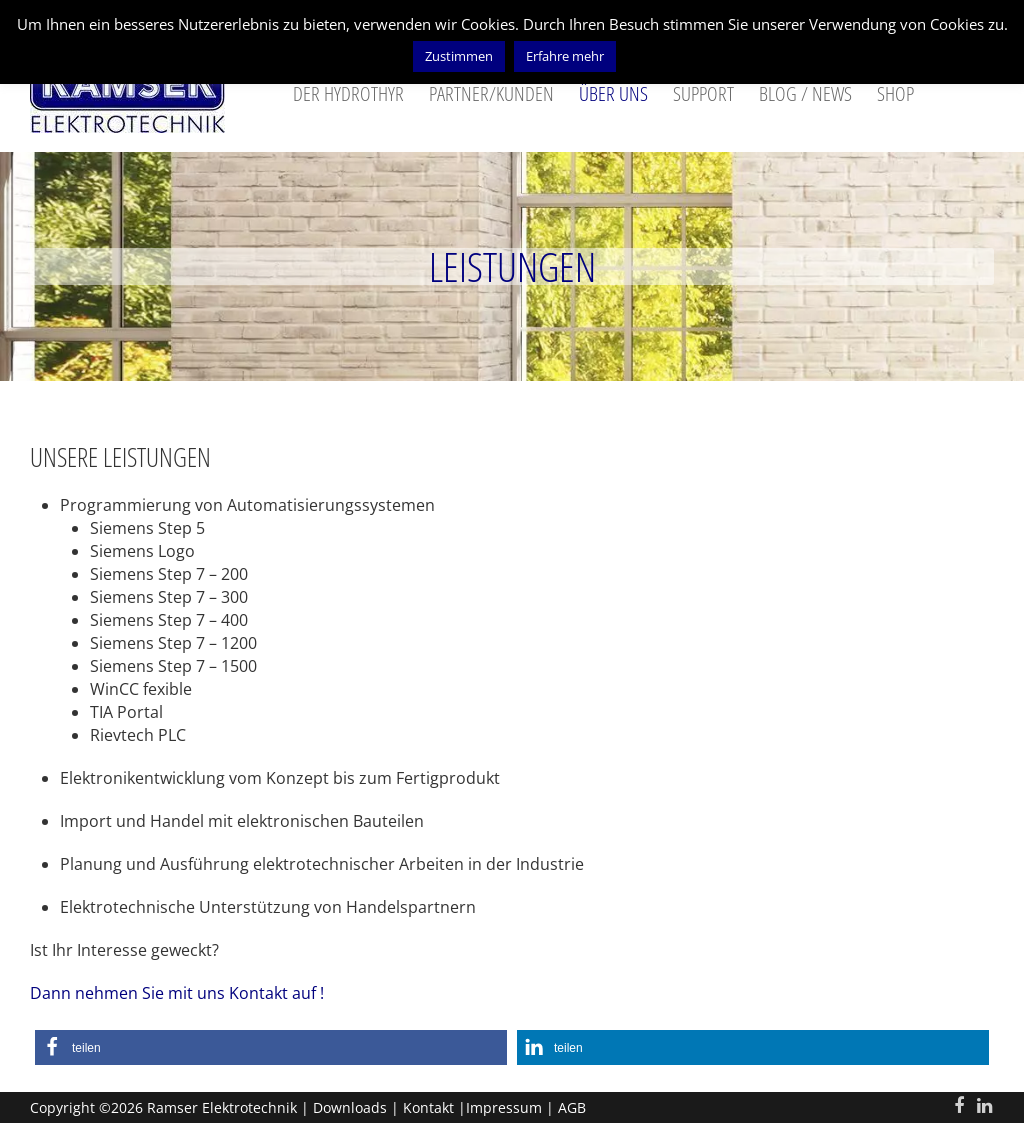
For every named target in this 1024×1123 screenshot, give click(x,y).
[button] (271, 1047)
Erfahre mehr (565, 56)
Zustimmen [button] (459, 56)
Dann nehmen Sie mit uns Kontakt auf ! (177, 993)
